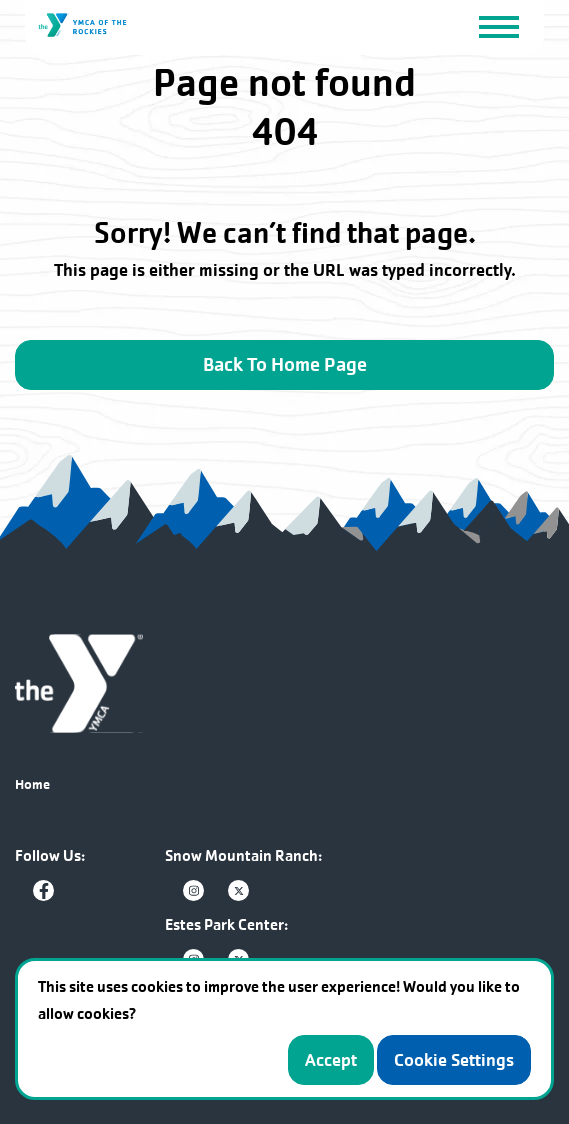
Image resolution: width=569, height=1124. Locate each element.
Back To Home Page (285, 365)
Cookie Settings (454, 1060)
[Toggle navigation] (498, 26)
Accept (331, 1060)
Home (32, 784)
